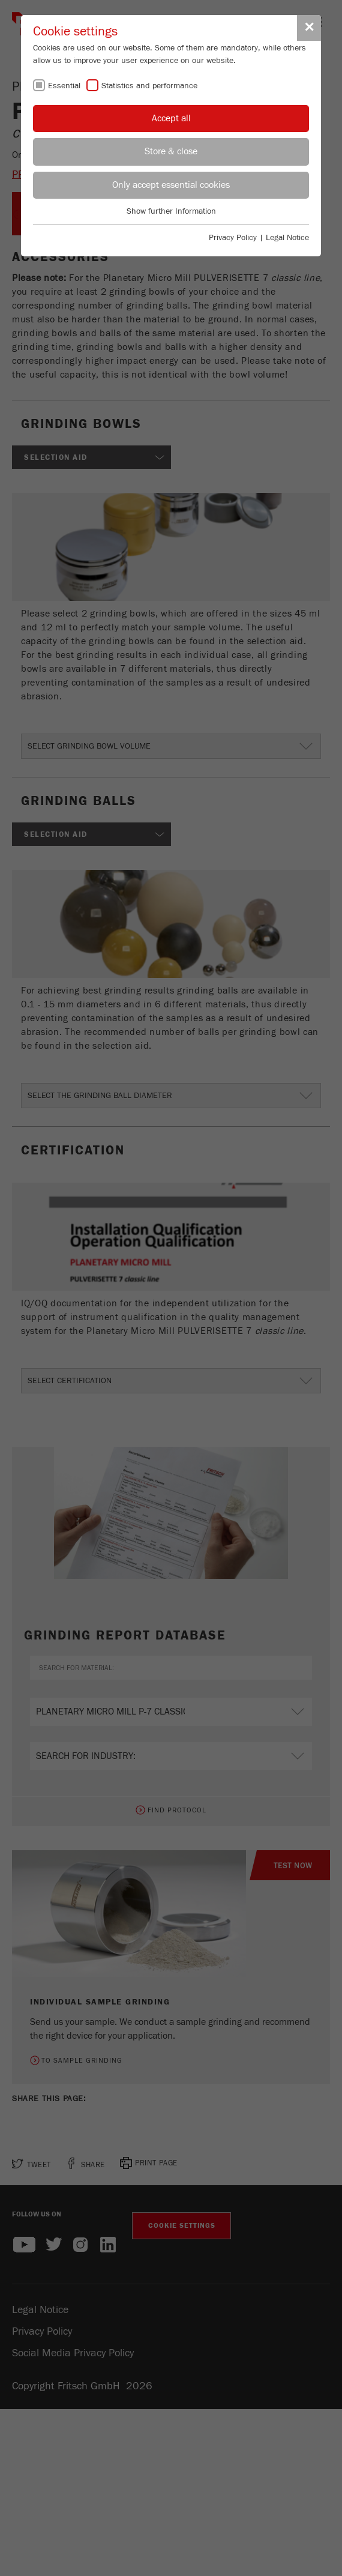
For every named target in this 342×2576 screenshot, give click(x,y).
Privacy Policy (233, 238)
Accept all (171, 118)
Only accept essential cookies (171, 184)
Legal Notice (287, 238)
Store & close (171, 151)
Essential (64, 86)
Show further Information (171, 211)
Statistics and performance (149, 86)
